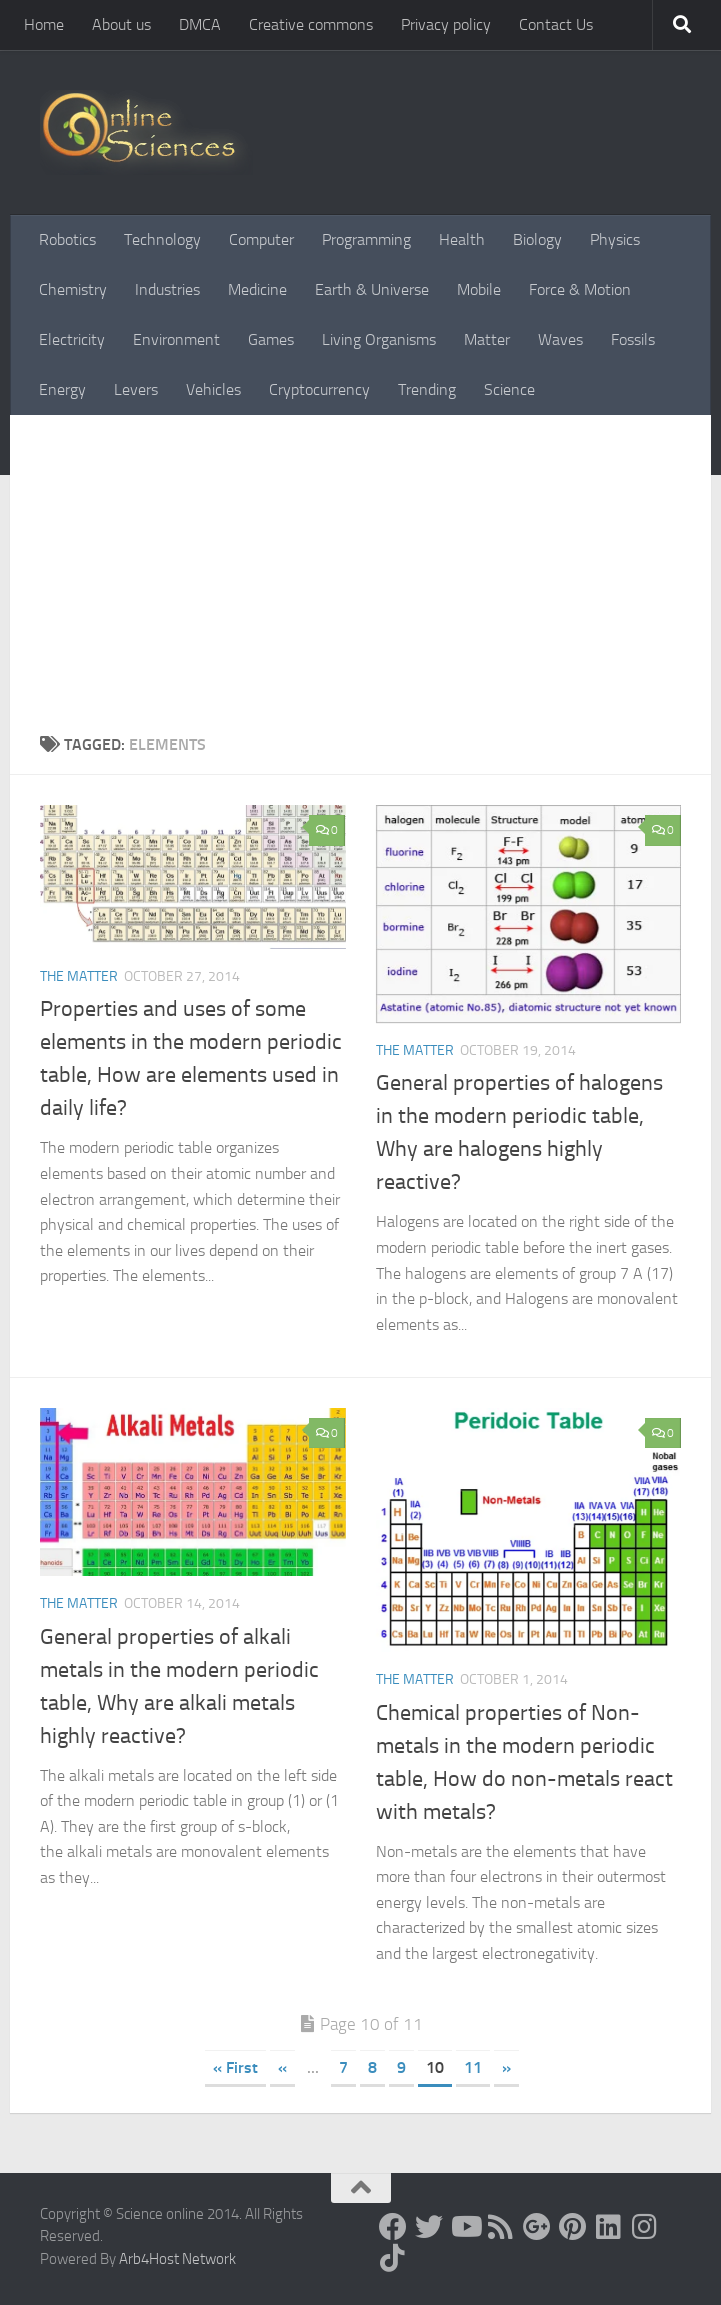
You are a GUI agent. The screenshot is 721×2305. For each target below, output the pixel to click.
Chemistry (73, 289)
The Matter (79, 976)
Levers (136, 389)
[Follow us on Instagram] (645, 2227)
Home (44, 24)
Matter (487, 339)
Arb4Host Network (177, 2259)
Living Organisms (379, 339)
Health (462, 239)
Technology (162, 239)
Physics (615, 239)
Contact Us (556, 24)
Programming (366, 239)
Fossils (633, 339)
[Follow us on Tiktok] (393, 2258)
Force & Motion (580, 289)
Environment (176, 339)
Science (509, 389)
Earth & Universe (372, 289)
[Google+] (537, 2227)
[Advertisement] (360, 565)
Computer (261, 239)
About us (121, 24)
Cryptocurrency (319, 389)
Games (271, 339)
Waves (560, 339)
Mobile (479, 289)
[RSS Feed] (501, 2227)
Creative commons (311, 24)
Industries (167, 289)
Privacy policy (446, 24)
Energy (62, 389)
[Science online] (393, 2227)
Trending (427, 389)
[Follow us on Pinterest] (573, 2227)
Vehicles (213, 389)
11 (473, 2067)
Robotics (67, 239)
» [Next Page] (506, 2067)
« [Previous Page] (282, 2067)
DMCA (200, 24)
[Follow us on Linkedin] (609, 2227)
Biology (537, 239)
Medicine (257, 289)
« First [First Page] (235, 2067)
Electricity (72, 339)
